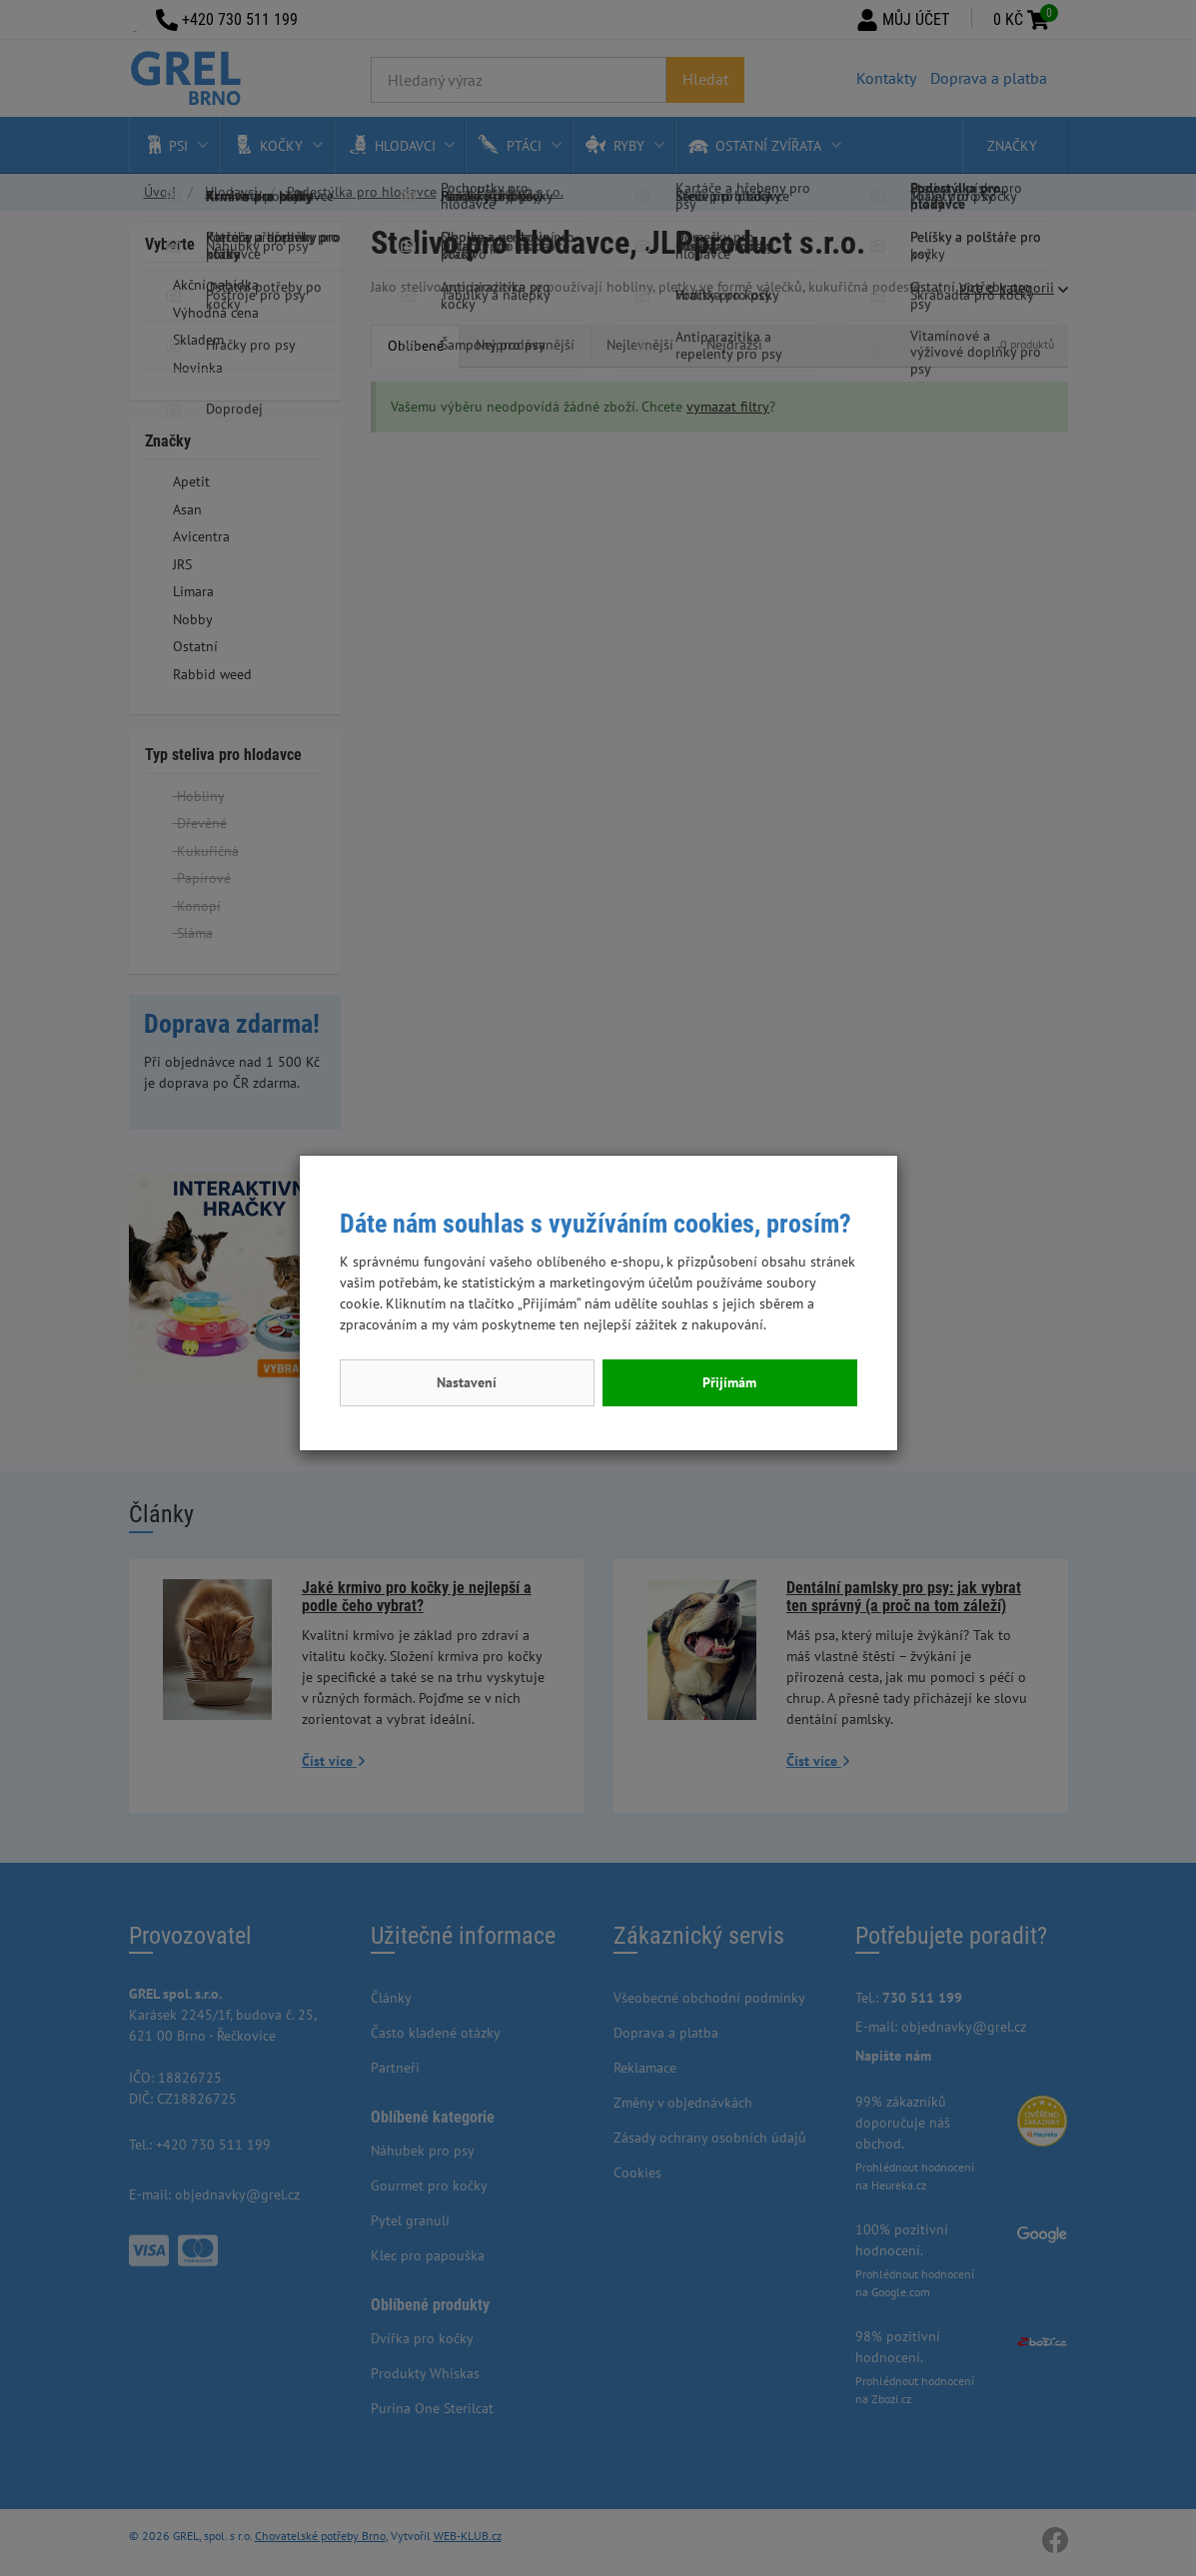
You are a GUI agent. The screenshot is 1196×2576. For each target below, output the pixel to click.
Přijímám (729, 1382)
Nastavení (467, 1382)
